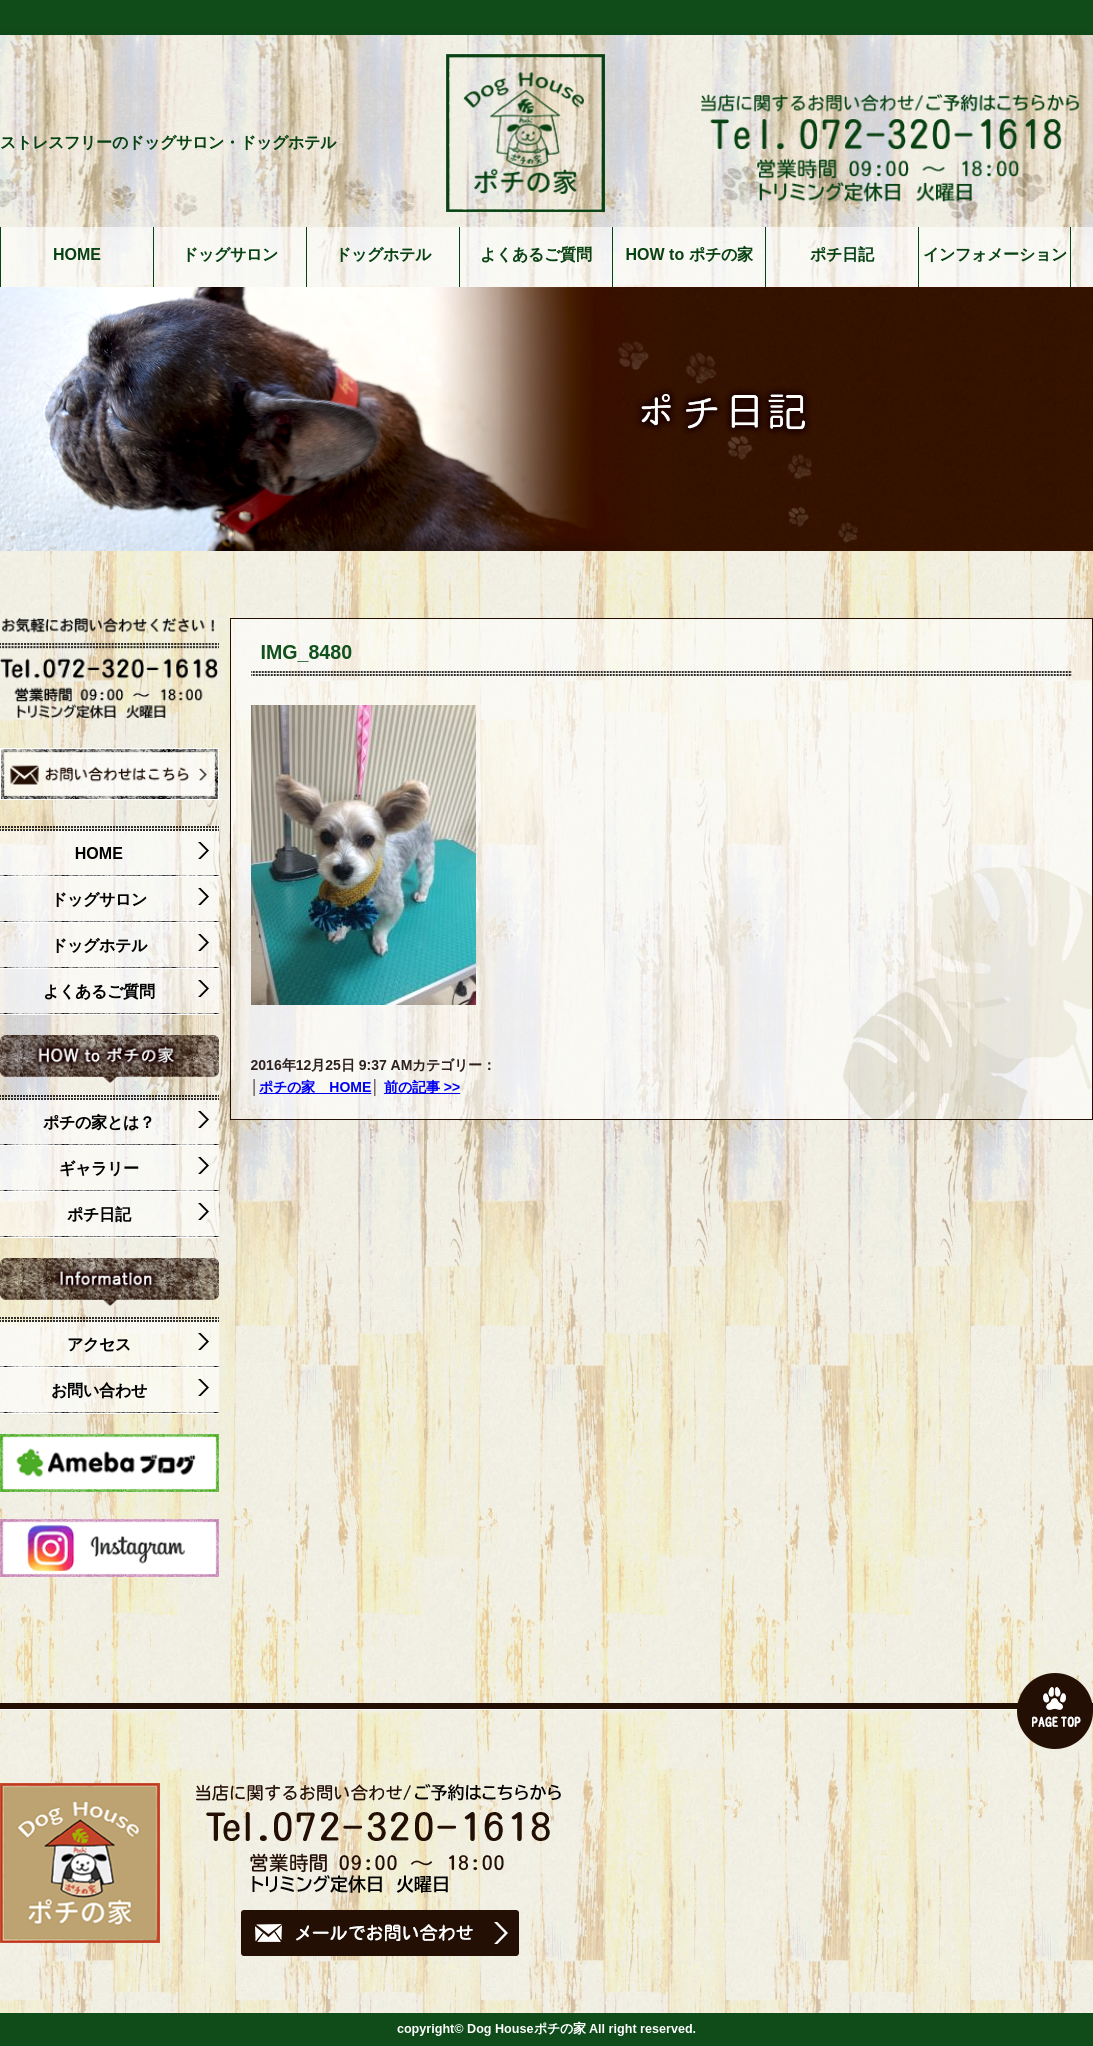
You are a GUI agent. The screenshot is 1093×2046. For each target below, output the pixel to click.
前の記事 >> (422, 1087)
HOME (77, 255)
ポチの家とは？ (126, 1123)
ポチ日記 (842, 255)
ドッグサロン (230, 255)
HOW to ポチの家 (689, 255)
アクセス (138, 1345)
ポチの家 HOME (315, 1087)
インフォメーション (995, 255)
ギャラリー (134, 1169)
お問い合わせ (130, 1391)
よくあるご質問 (536, 255)
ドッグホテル (383, 255)
